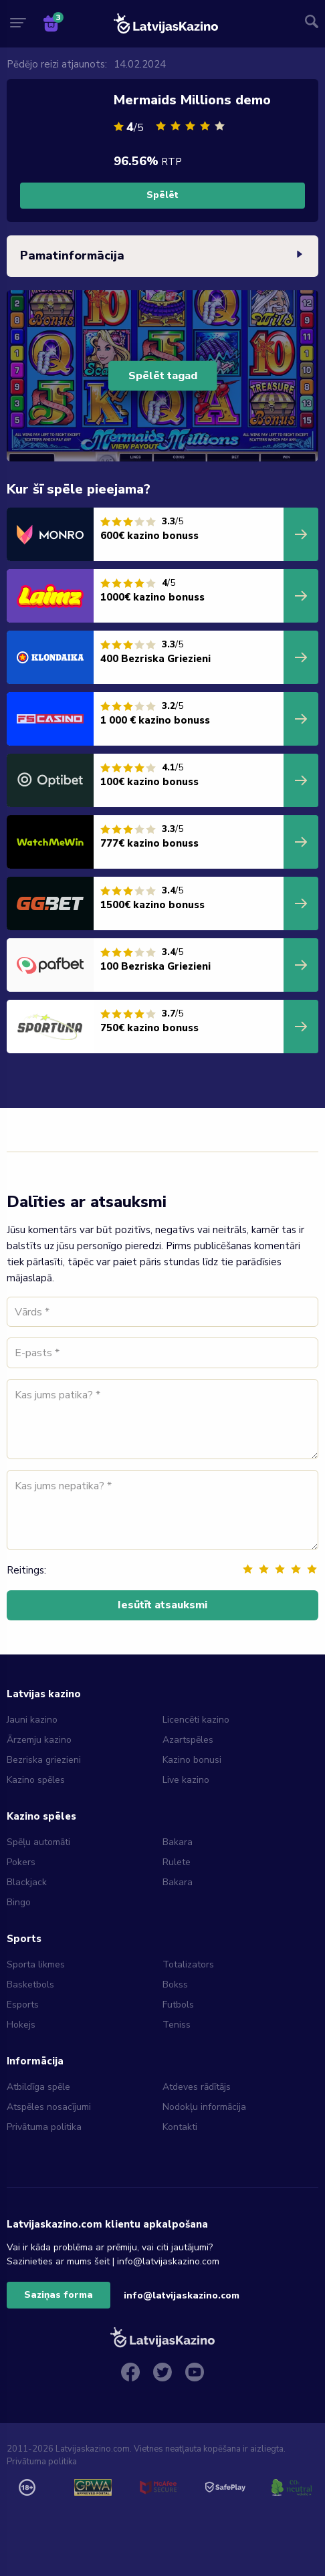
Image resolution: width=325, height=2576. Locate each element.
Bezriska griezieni (44, 1759)
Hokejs (21, 2024)
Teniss (176, 2024)
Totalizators (188, 1964)
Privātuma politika (44, 2127)
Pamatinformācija (162, 256)
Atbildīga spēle (38, 2086)
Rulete (176, 1862)
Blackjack (27, 1882)
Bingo (19, 1902)
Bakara (177, 1842)
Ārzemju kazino (39, 1739)
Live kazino (185, 1780)
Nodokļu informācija (204, 2107)
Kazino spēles (36, 1780)
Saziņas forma (58, 2294)
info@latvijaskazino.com (181, 2295)
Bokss (175, 1984)
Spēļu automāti (38, 1842)
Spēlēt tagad (162, 375)
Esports (23, 2004)
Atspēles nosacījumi (49, 2107)
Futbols (178, 2004)
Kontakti (179, 2127)
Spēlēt (162, 195)
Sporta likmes (36, 1964)
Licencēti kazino (197, 1719)
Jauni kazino (32, 1719)
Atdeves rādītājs (196, 2086)
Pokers (21, 1862)
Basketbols (30, 1984)
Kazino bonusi (191, 1759)
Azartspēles (187, 1739)
